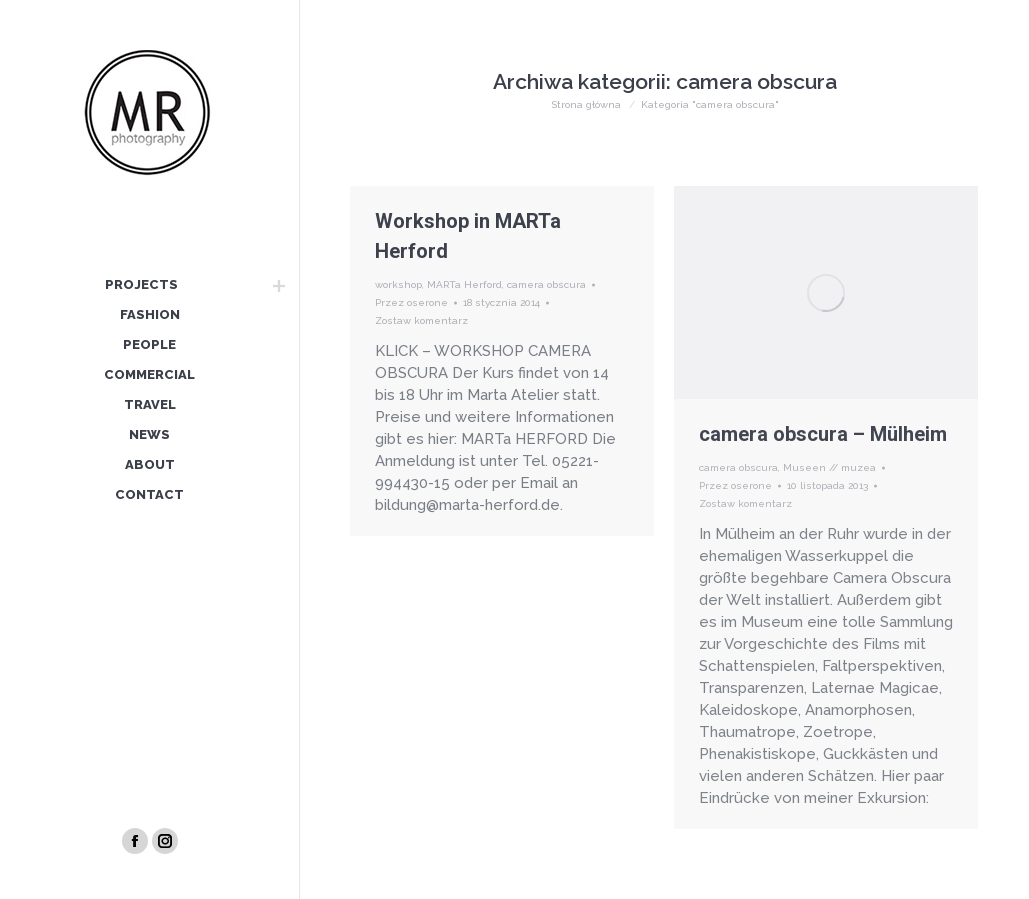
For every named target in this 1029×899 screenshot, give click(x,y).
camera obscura (546, 284)
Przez (411, 302)
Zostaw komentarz (421, 320)
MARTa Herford (464, 284)
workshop (398, 284)
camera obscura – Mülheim (823, 434)
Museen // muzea (829, 467)
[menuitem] (141, 286)
